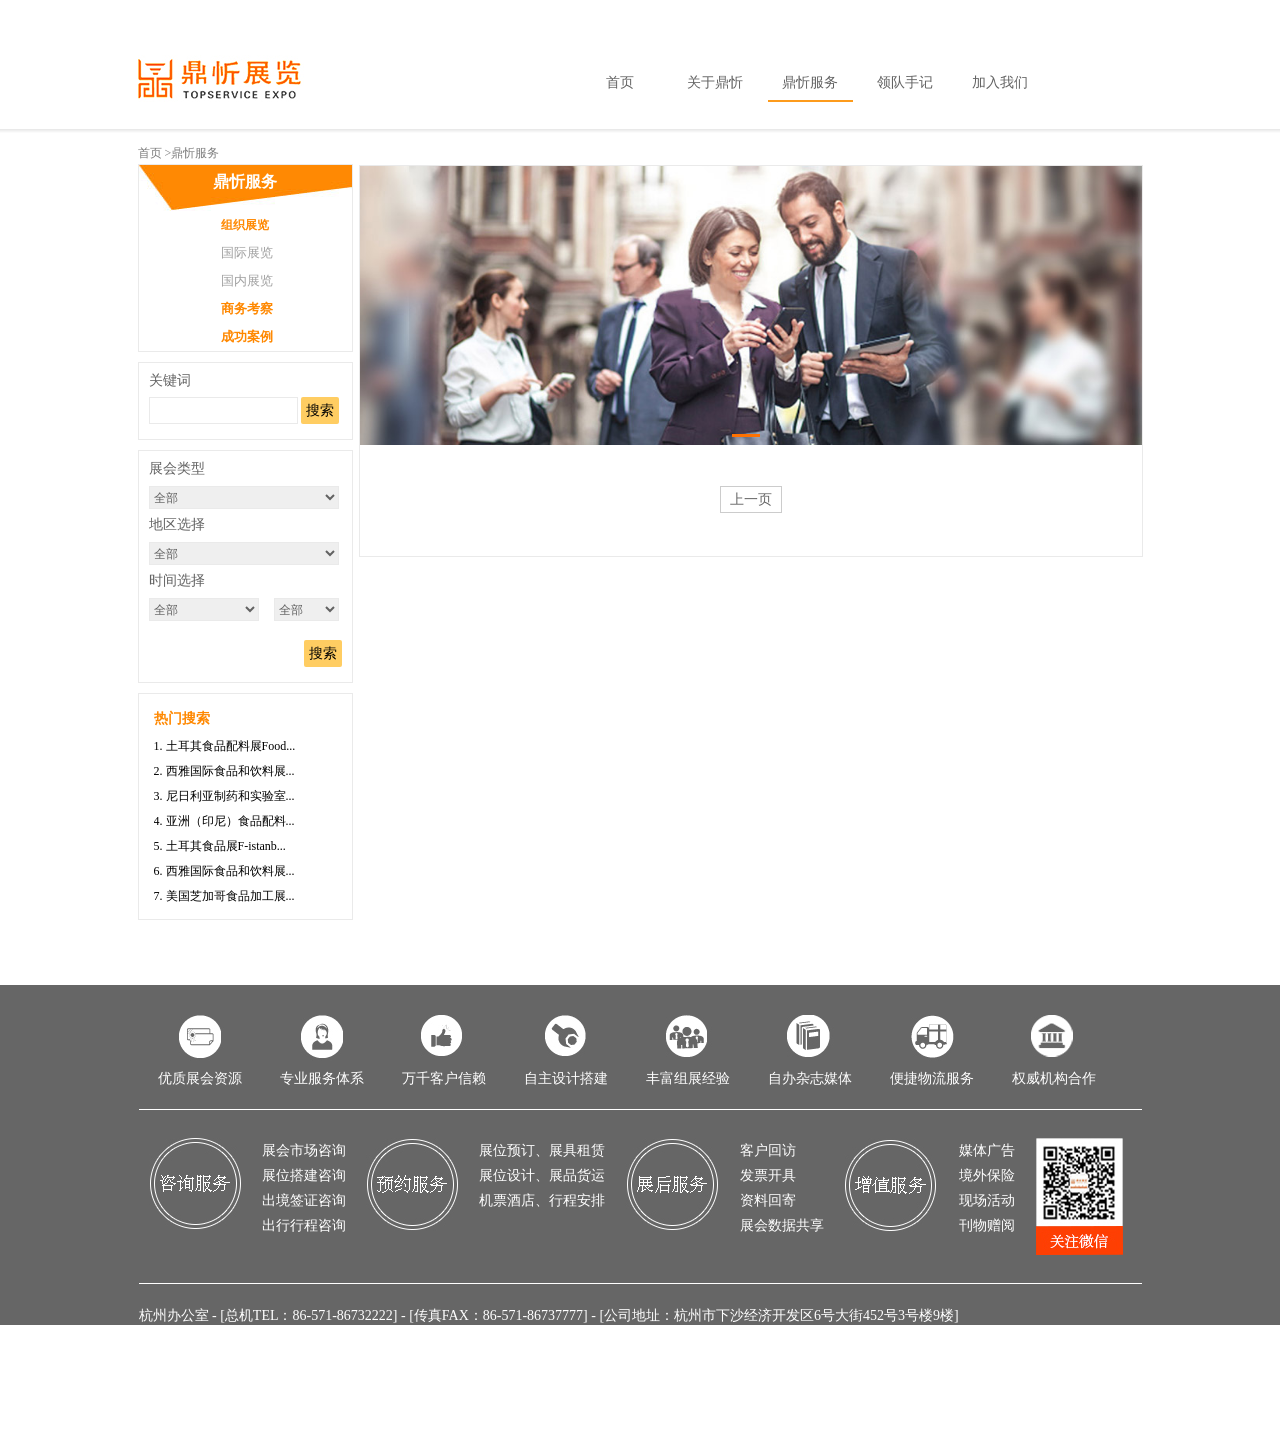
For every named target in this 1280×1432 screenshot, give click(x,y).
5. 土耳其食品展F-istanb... (220, 846)
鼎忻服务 (810, 82)
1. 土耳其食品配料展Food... (225, 746)
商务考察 (247, 308)
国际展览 (247, 252)
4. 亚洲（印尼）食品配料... (224, 821)
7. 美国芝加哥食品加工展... (224, 896)
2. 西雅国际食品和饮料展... (224, 771)
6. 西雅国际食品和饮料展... (224, 871)
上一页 (751, 499)
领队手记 (905, 82)
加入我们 (1000, 82)
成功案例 (247, 336)
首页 (620, 82)
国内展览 (247, 280)
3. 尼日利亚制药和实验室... (224, 796)
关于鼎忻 (715, 82)
